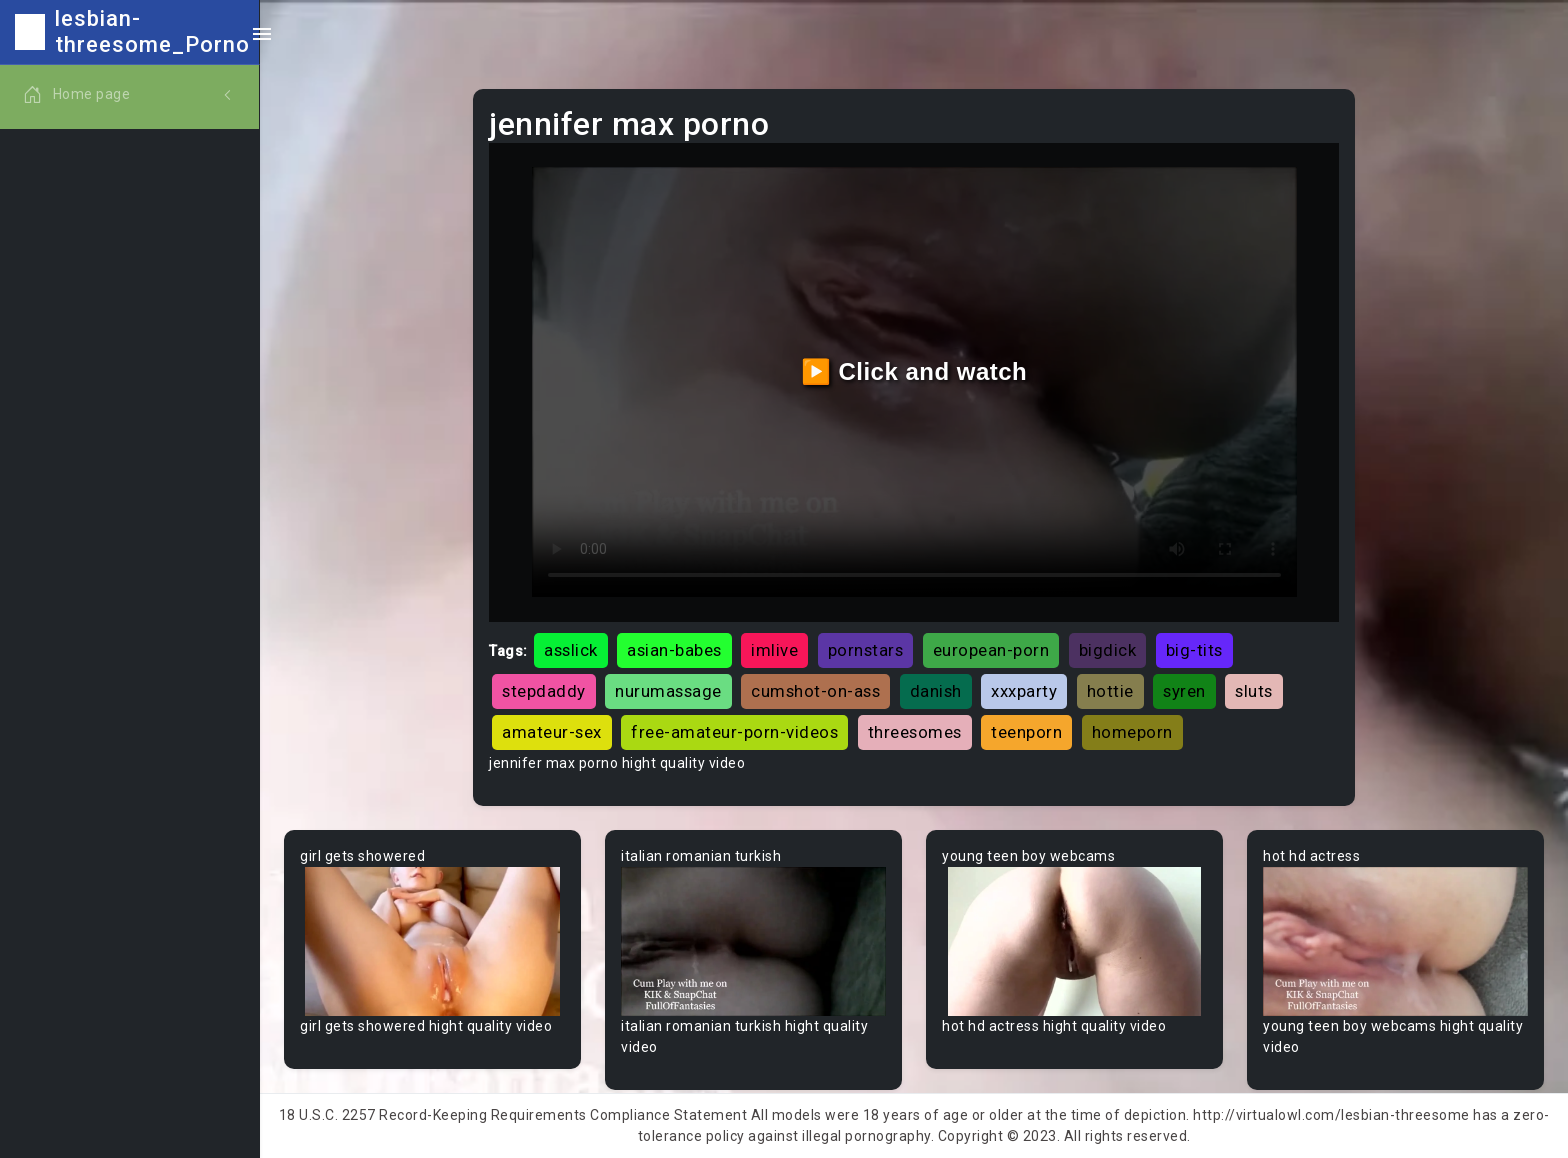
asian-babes (674, 650)
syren (1184, 691)
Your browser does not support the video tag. (432, 941)
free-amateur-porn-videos (734, 732)
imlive (774, 650)
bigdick (1108, 650)
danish (936, 691)
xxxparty (1024, 691)
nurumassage (668, 691)
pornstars (866, 650)
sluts (1254, 691)
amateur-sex (552, 732)
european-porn (991, 650)
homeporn (1132, 732)
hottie (1110, 691)
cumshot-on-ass (815, 691)
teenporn (1026, 732)
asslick (571, 650)
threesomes (915, 732)
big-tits (1194, 650)
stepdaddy (544, 691)
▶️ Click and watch (914, 371)
